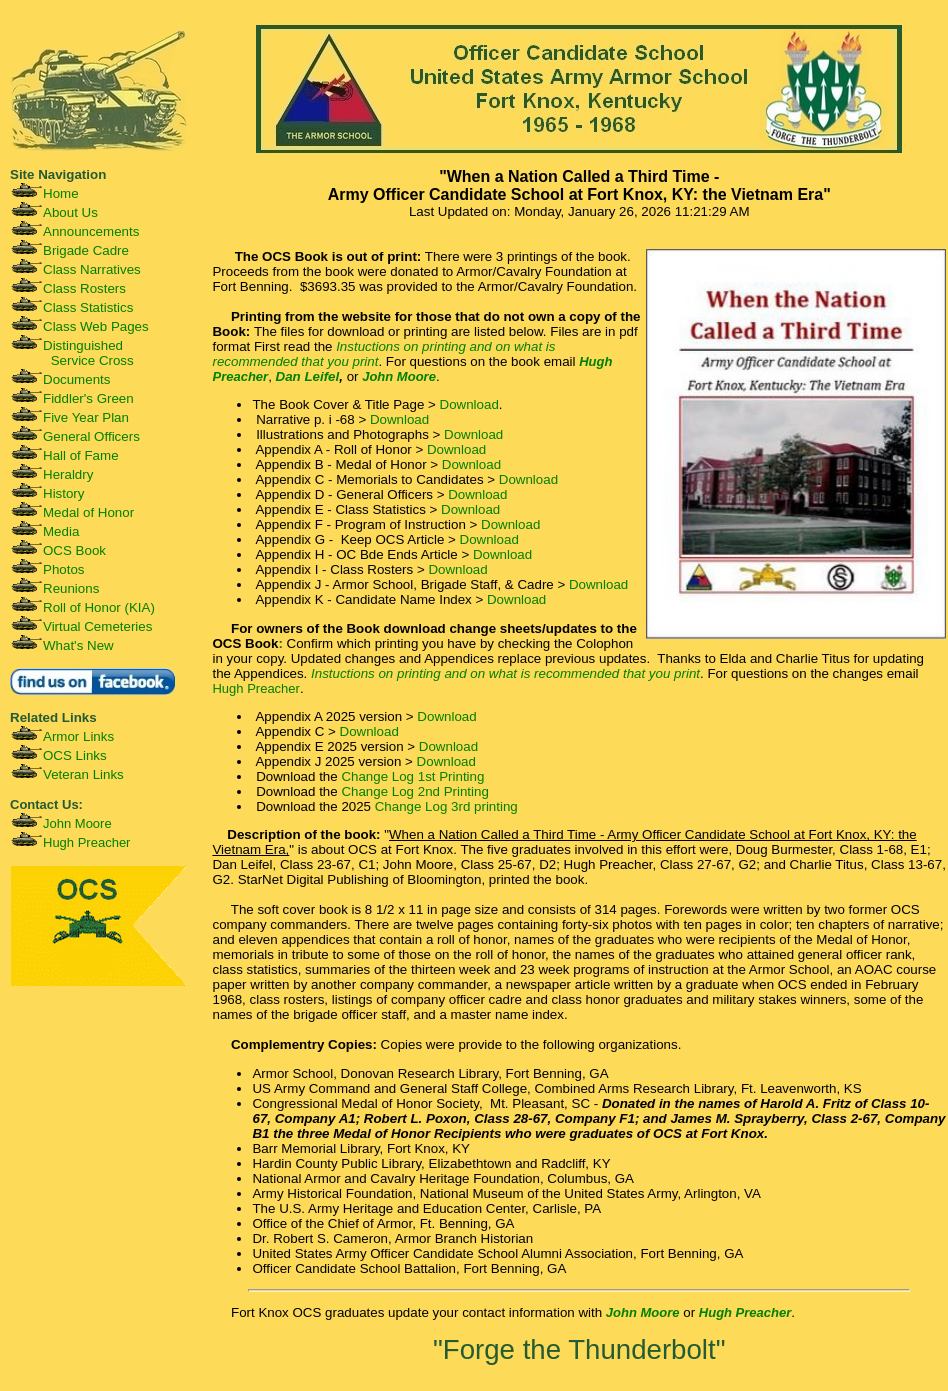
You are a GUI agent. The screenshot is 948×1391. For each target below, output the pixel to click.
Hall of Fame (81, 455)
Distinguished (83, 345)
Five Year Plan (86, 417)
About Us (70, 212)
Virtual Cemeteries (97, 626)
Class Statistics (88, 307)
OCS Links (75, 755)
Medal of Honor (88, 512)
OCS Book (74, 550)
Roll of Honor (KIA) (99, 607)
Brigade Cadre (86, 250)
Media (61, 531)
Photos (64, 569)
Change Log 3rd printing (446, 806)
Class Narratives (92, 269)
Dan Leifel (308, 376)
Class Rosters (84, 288)
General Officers (91, 436)
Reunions (71, 588)
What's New (78, 645)
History (63, 493)
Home (61, 193)
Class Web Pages (96, 326)
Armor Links (78, 736)
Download (469, 404)
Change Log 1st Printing (412, 776)
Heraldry (68, 474)
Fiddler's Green (88, 398)
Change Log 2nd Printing (414, 791)
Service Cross (92, 360)
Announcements (91, 231)
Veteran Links (83, 774)
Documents (76, 379)
